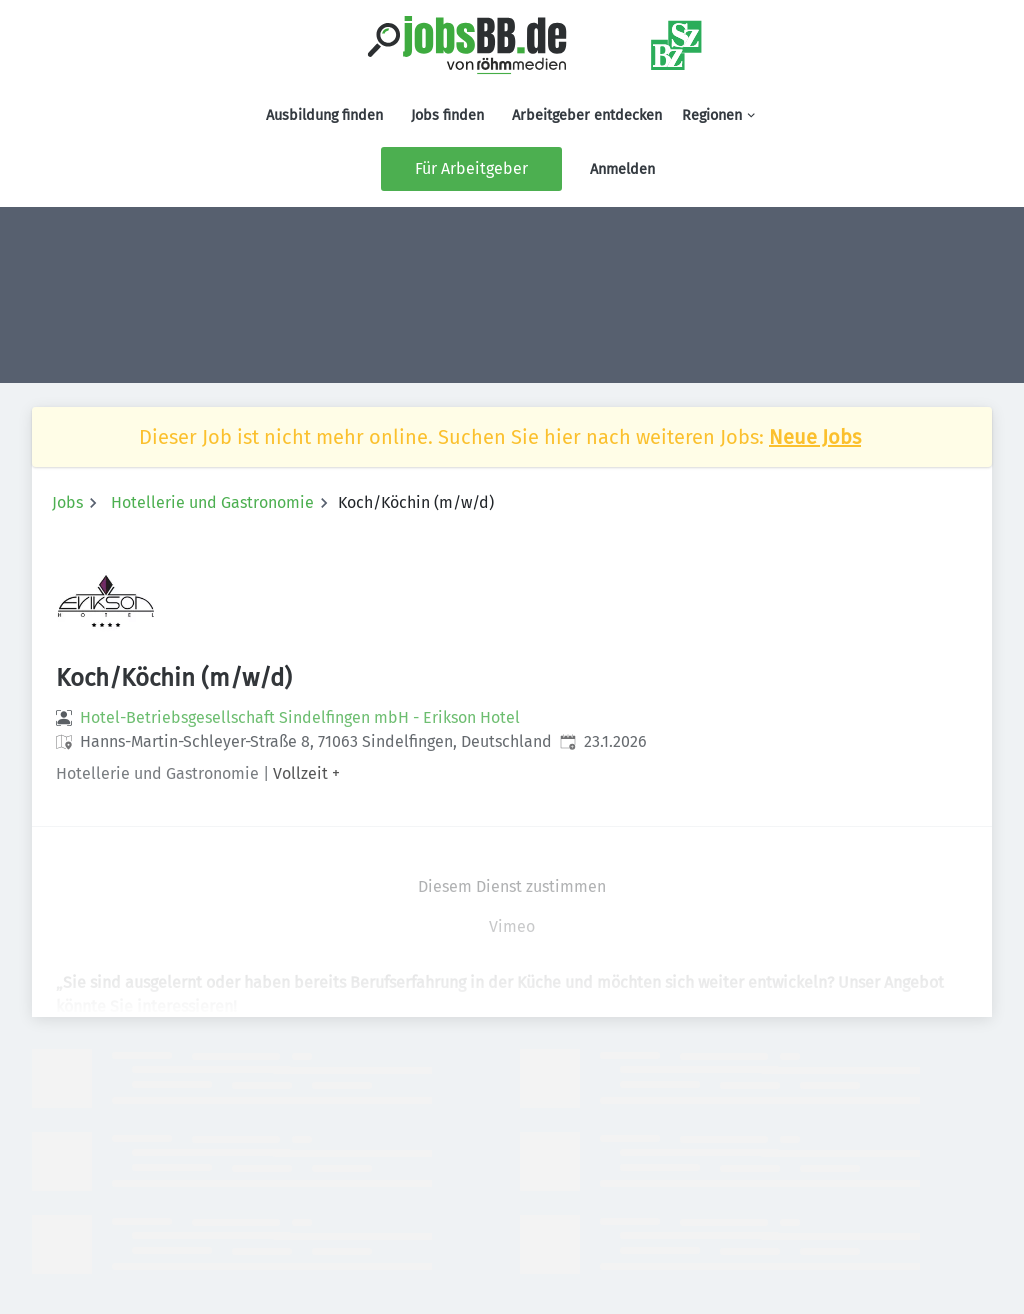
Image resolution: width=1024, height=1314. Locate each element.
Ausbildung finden (324, 115)
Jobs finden (447, 115)
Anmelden (622, 169)
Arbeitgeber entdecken (587, 115)
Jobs (67, 502)
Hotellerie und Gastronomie (212, 502)
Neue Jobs (815, 437)
